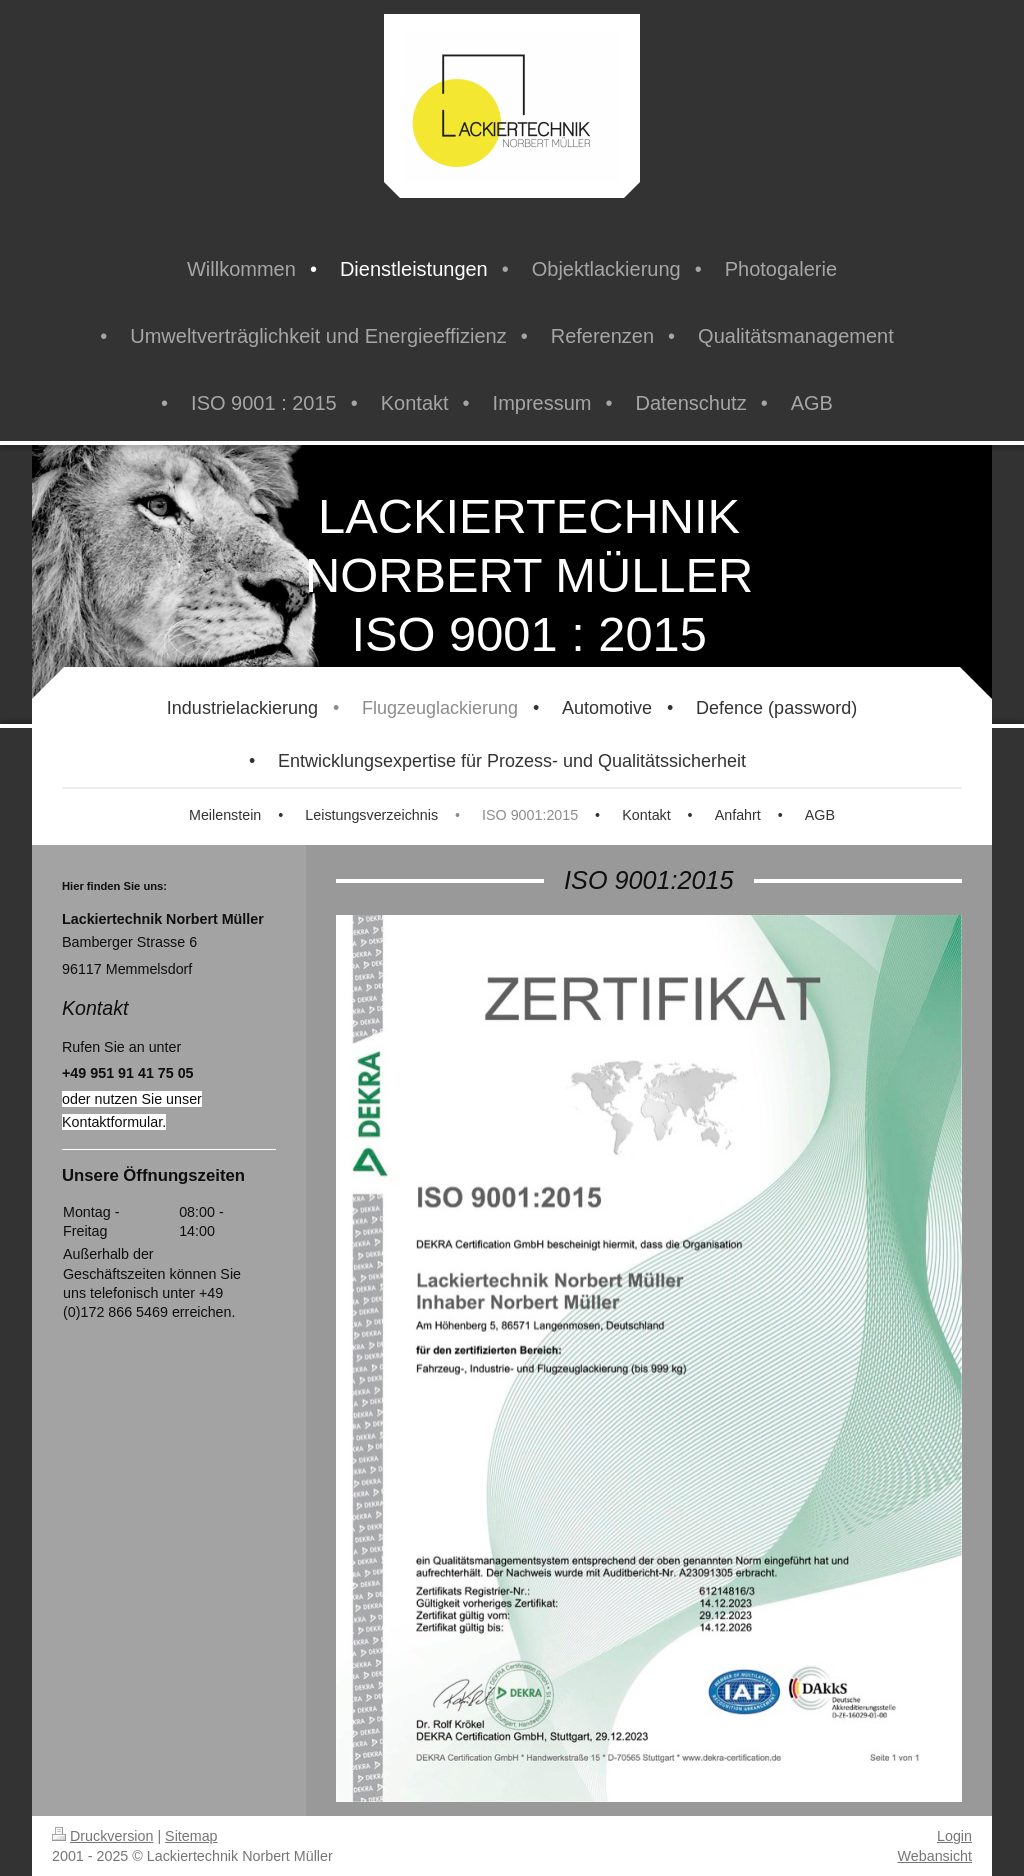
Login (954, 1836)
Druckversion (102, 1836)
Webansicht (935, 1856)
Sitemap (191, 1836)
